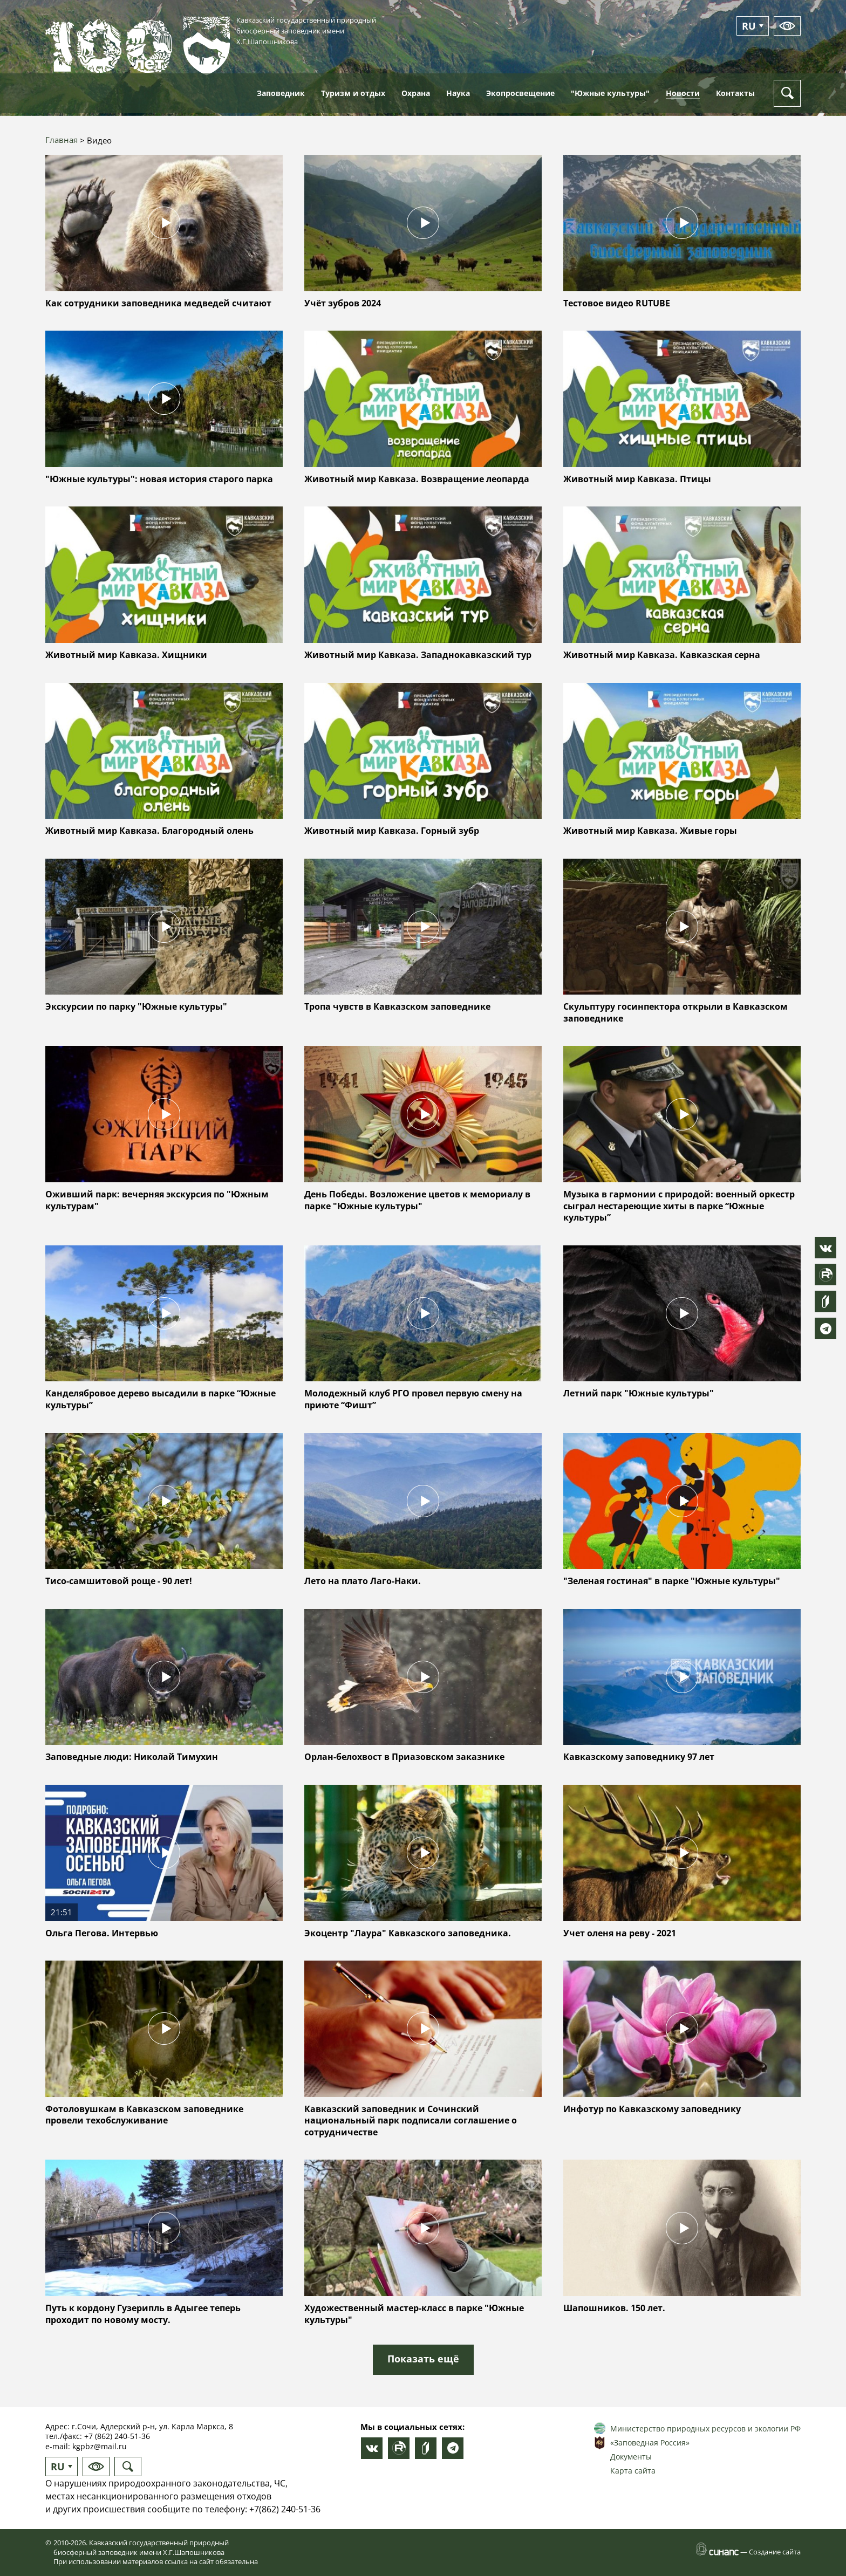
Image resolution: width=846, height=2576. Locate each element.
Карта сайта (633, 2470)
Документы (631, 2456)
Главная (61, 139)
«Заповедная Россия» (650, 2442)
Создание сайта (775, 2552)
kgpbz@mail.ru (99, 2446)
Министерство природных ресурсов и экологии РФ (705, 2428)
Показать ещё (423, 2358)
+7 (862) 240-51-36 (117, 2436)
